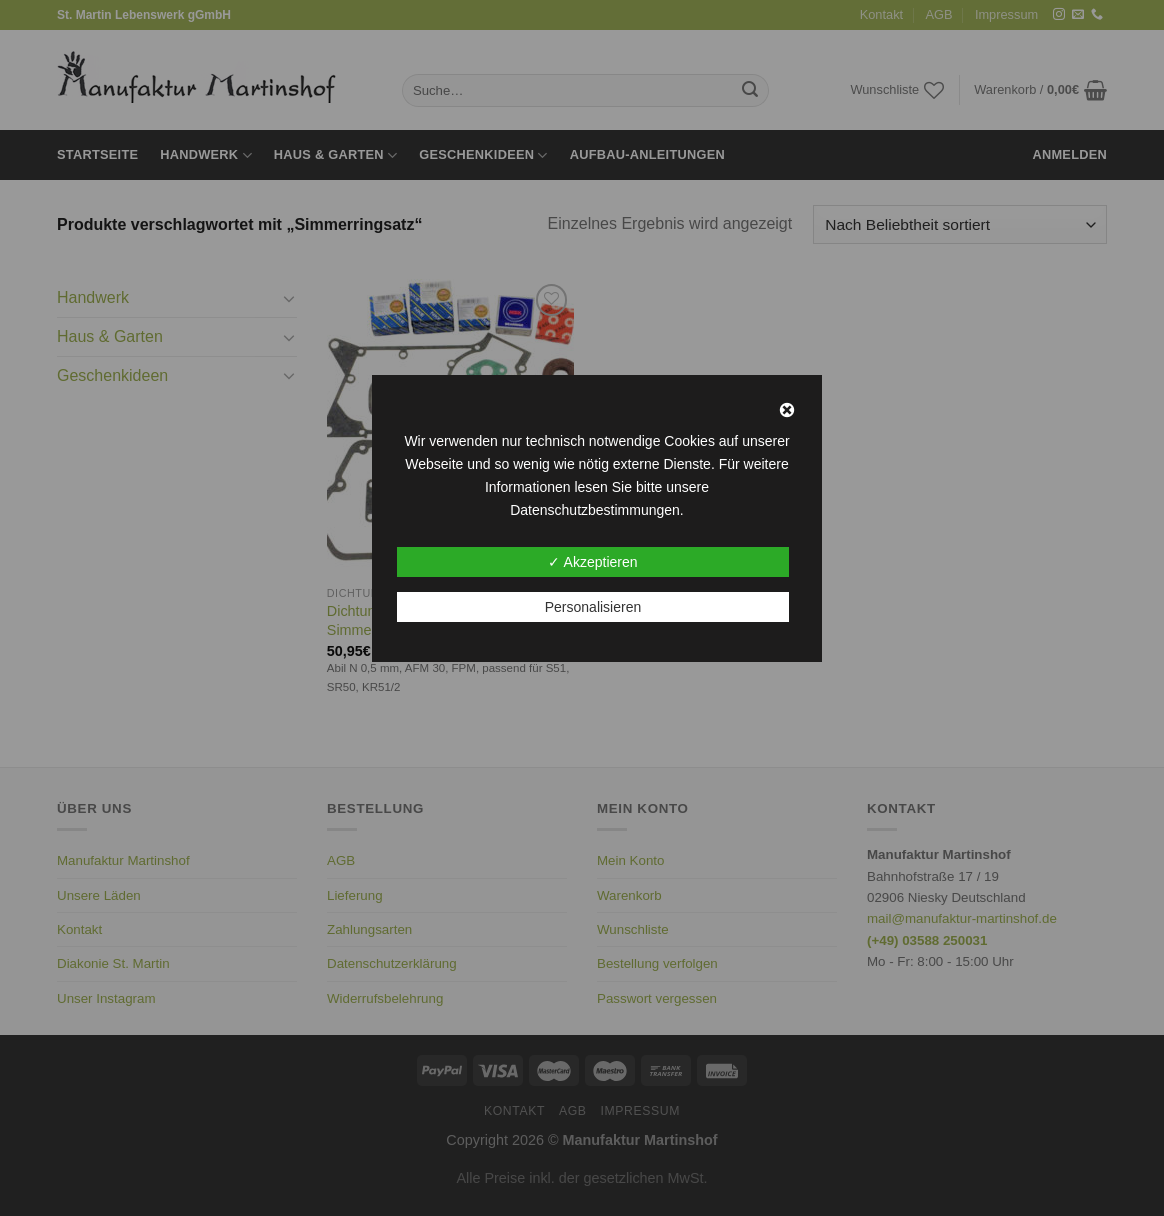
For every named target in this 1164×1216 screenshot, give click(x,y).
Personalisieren (593, 607)
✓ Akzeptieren (592, 562)
